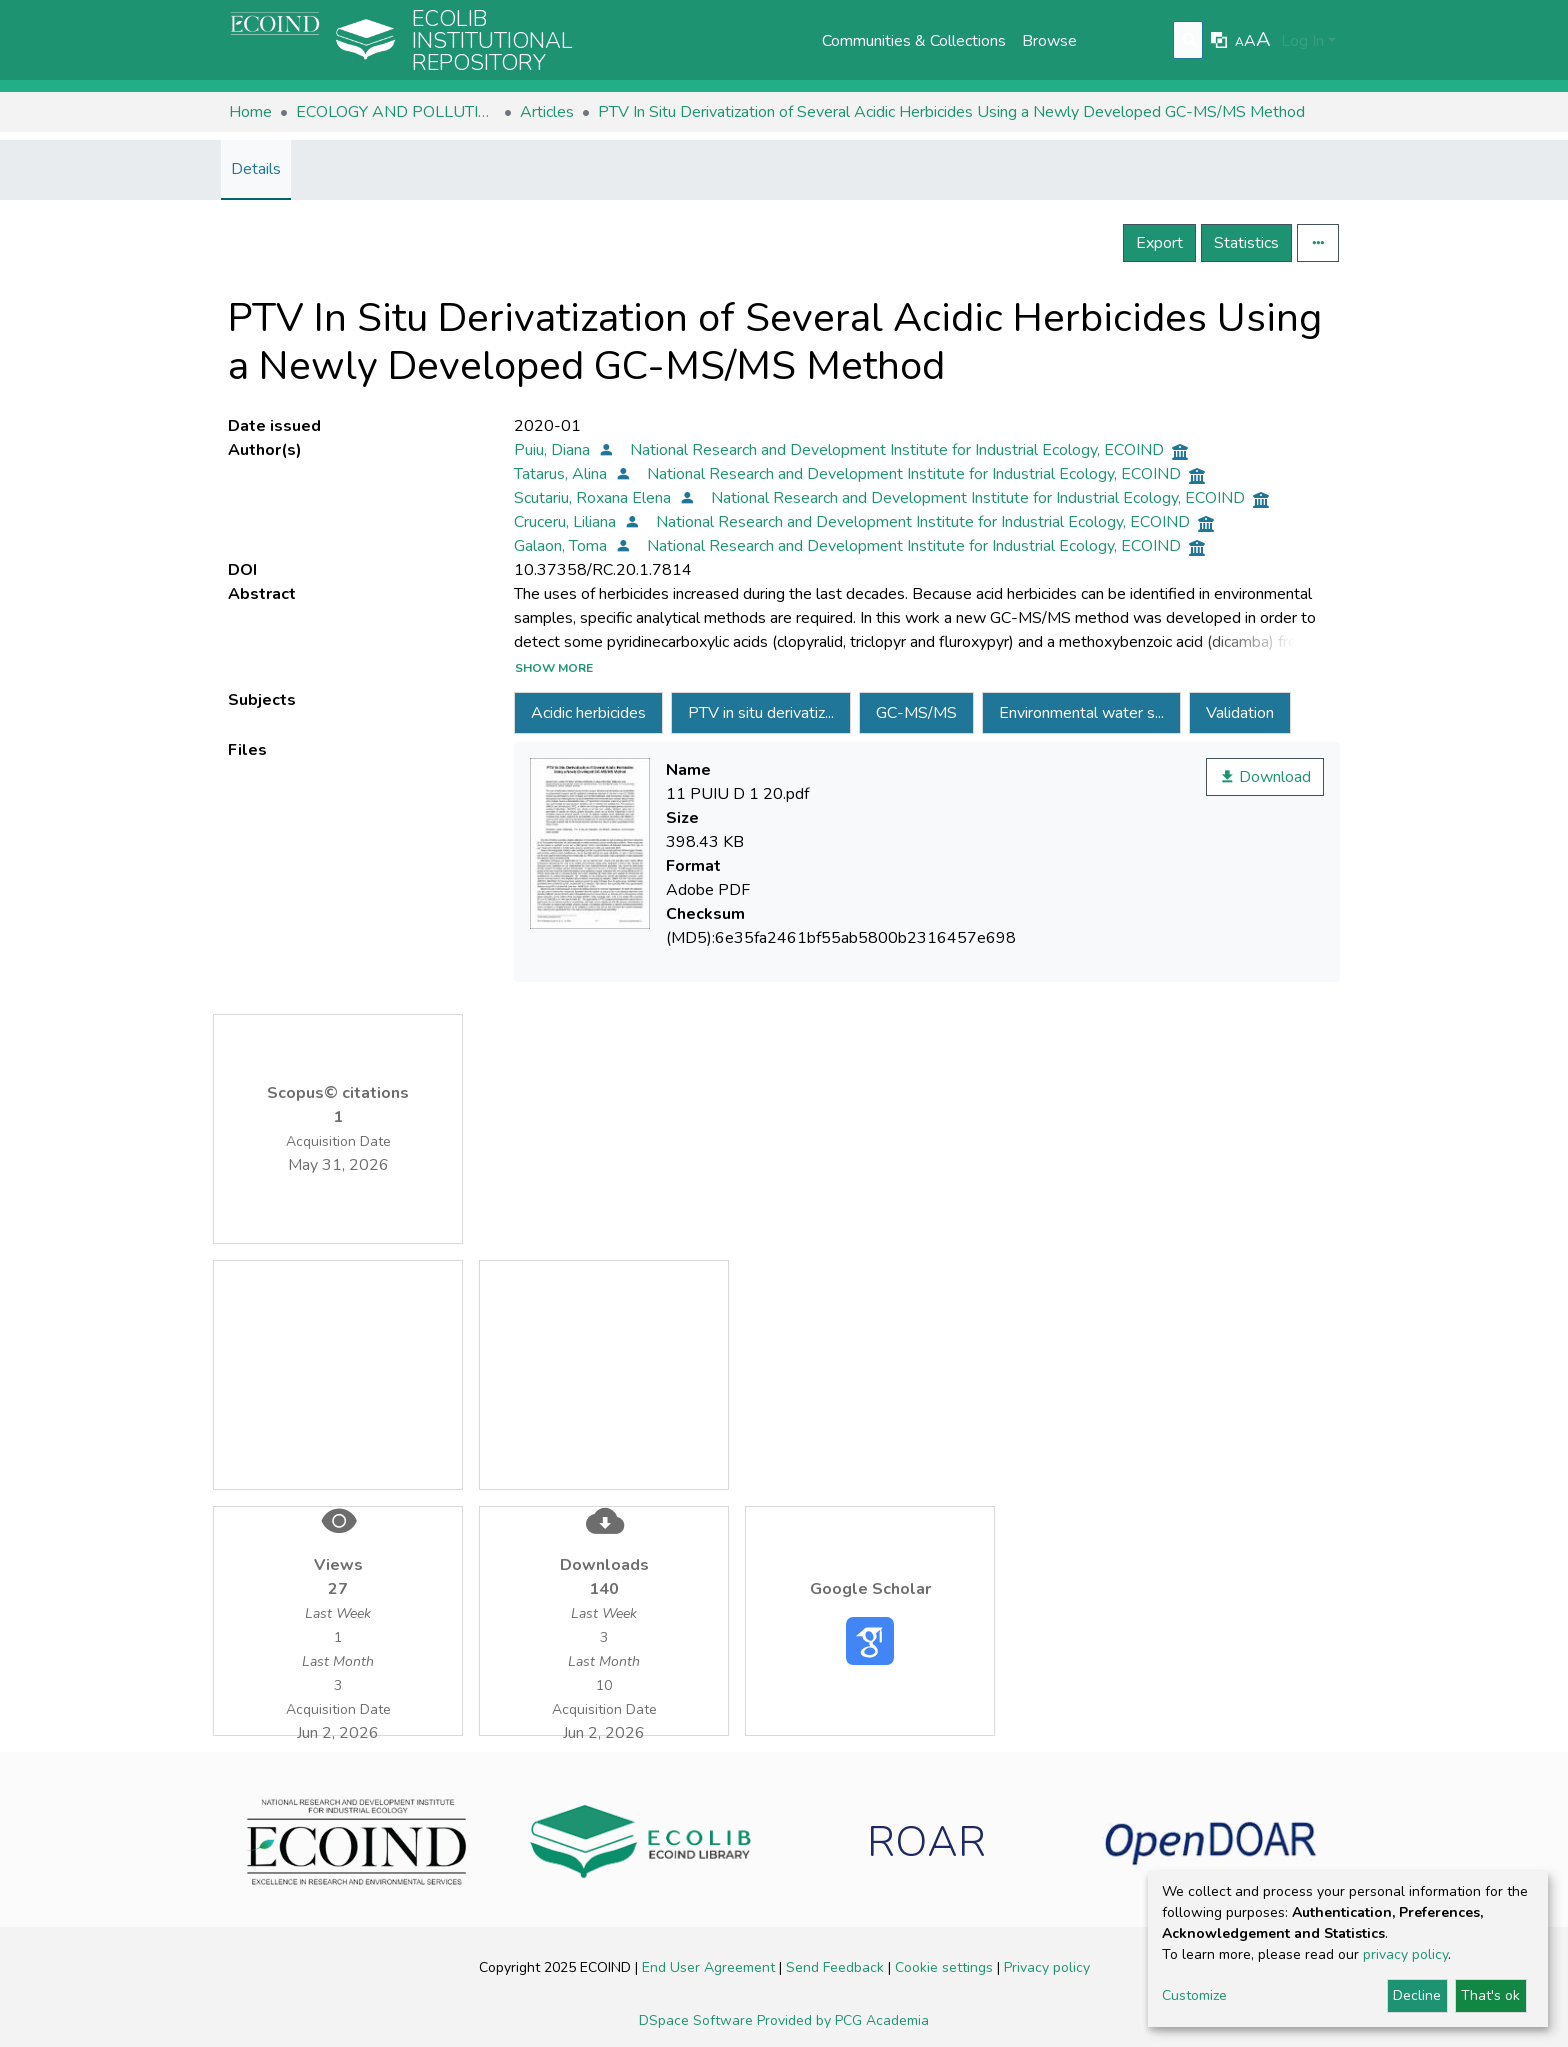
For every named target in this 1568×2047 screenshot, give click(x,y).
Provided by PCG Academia (843, 2020)
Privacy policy (1047, 1967)
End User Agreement (710, 1967)
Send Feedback (837, 1967)
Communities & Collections (914, 41)
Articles (547, 112)
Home (250, 112)
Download (1265, 777)
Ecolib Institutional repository (492, 41)
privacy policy (1405, 1954)
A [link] (1239, 42)
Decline (1417, 1995)
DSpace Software (698, 2020)
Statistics (1246, 243)
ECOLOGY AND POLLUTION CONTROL (396, 112)
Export (1159, 243)
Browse (1049, 41)
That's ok (1490, 1995)
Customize (1194, 1995)
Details (256, 169)
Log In (1302, 41)
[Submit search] (1190, 41)
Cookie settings (946, 1967)
